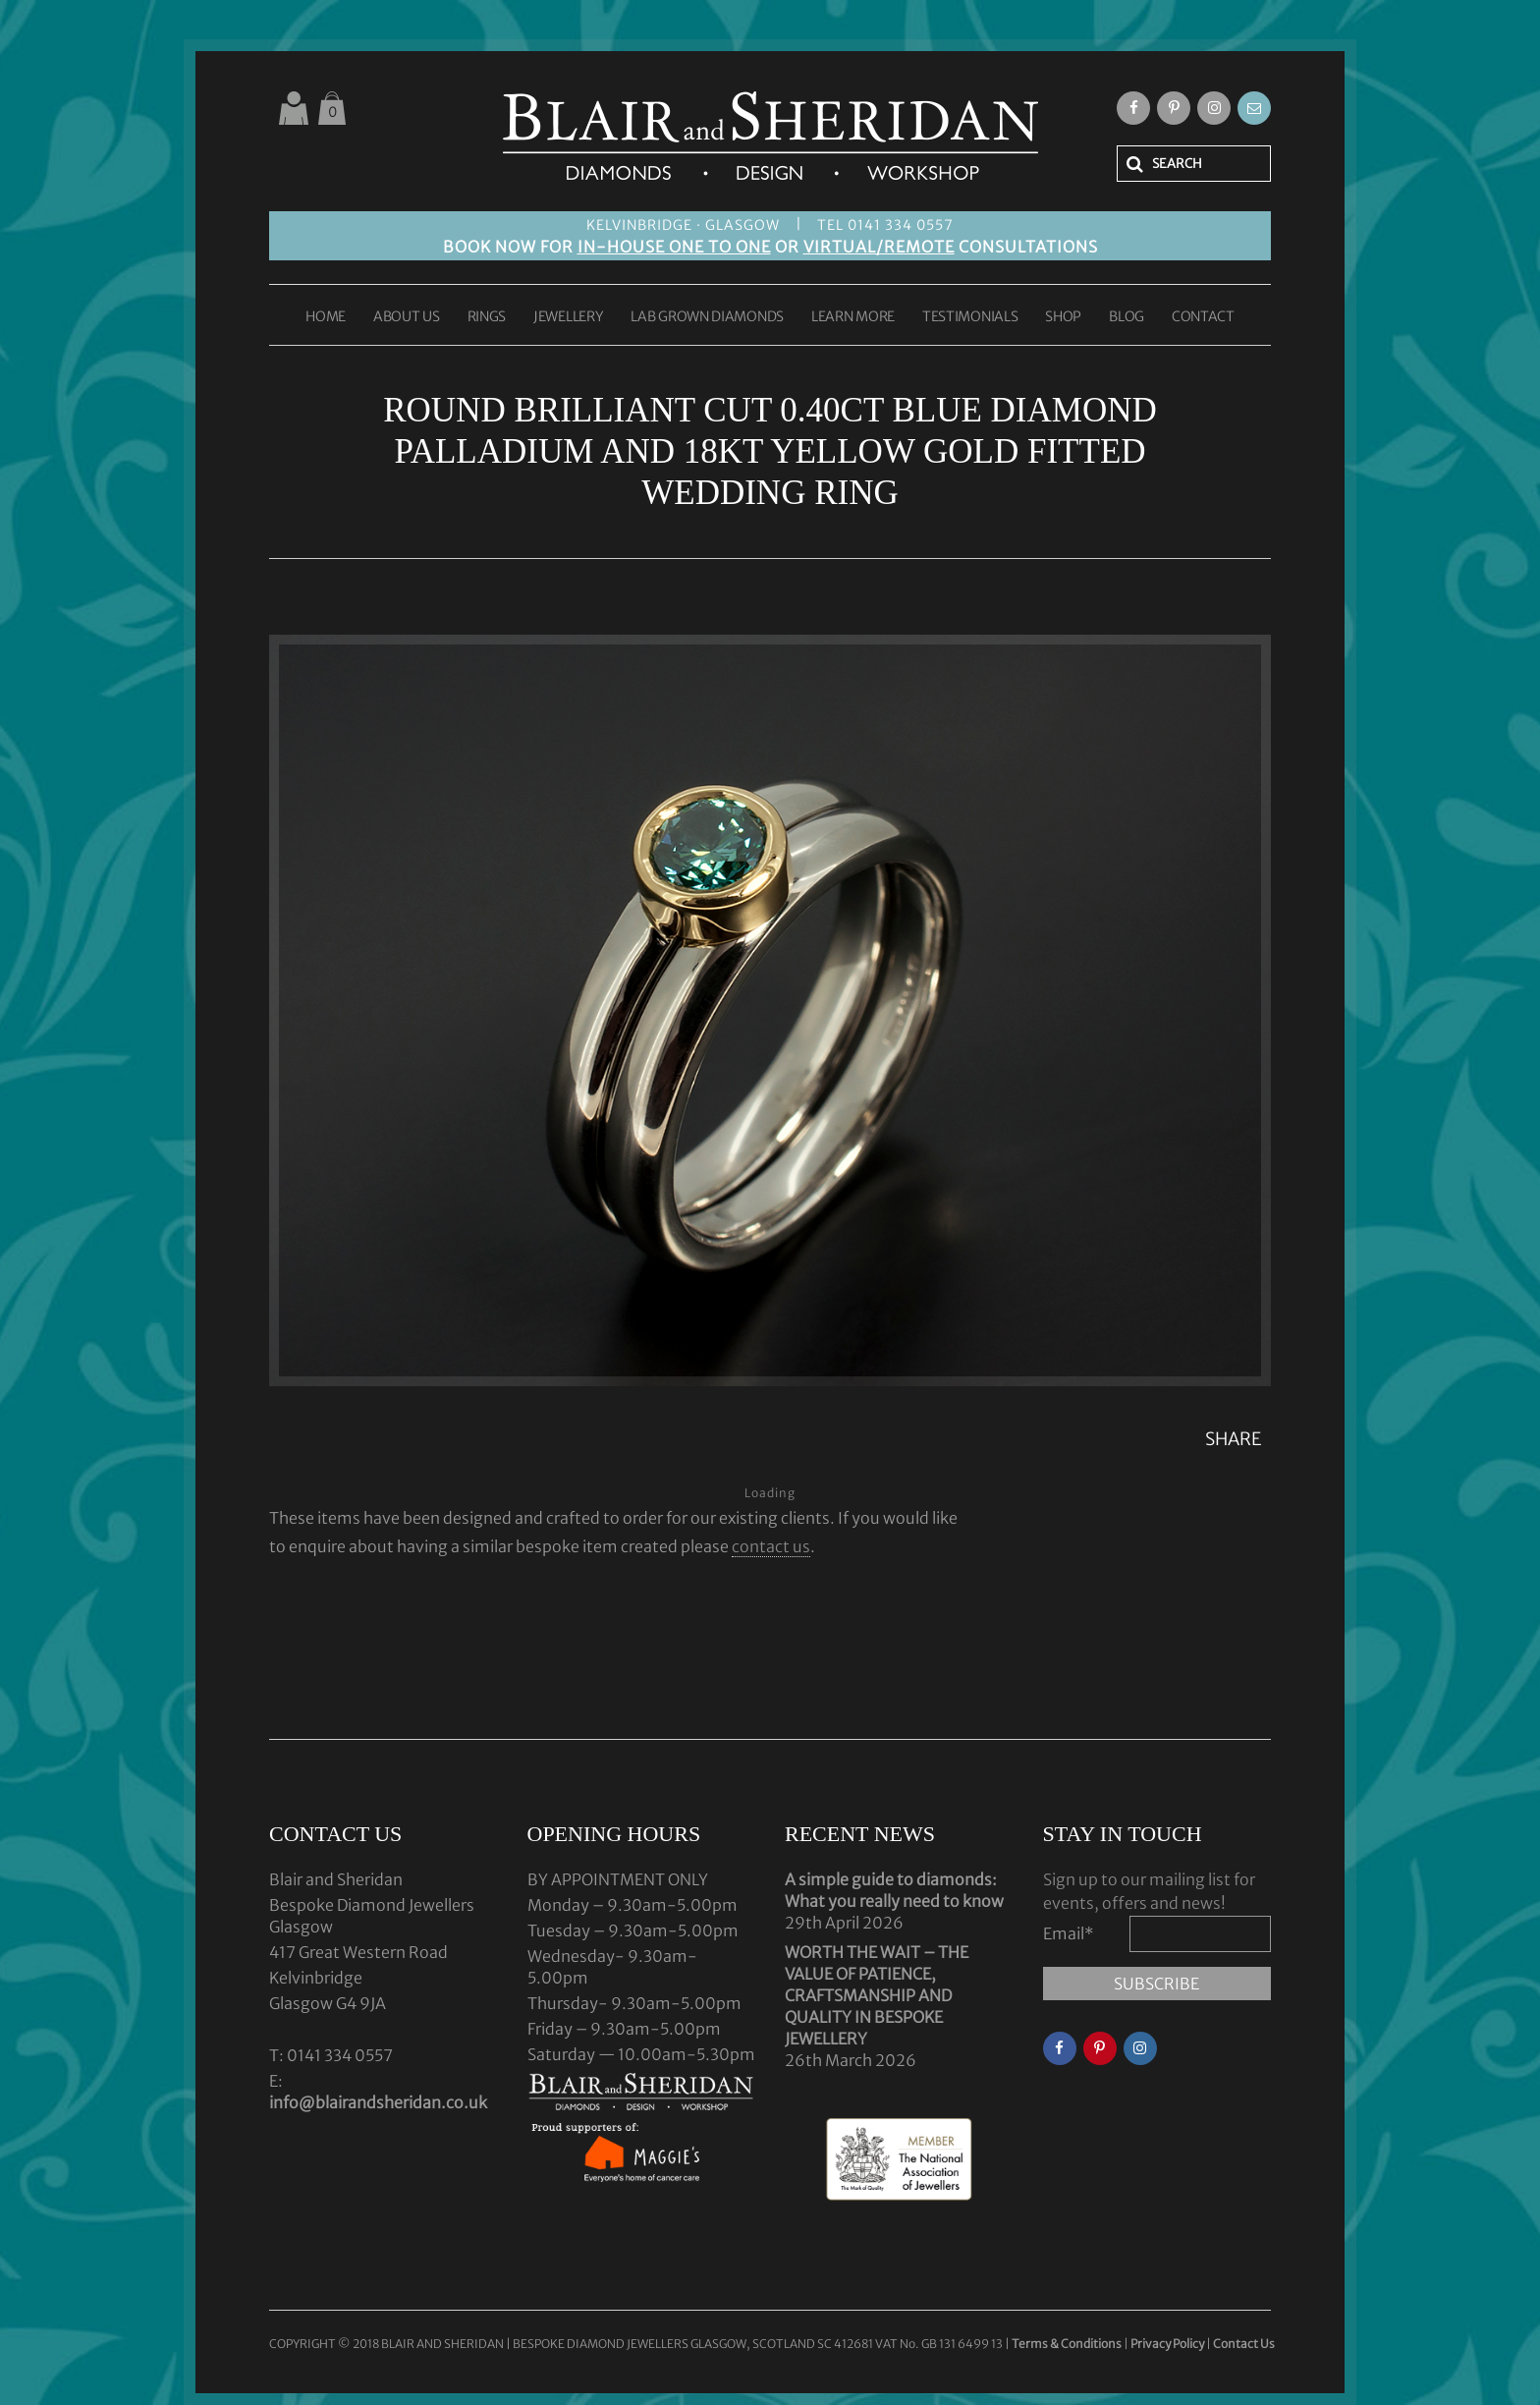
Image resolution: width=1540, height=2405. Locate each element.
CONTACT (1203, 317)
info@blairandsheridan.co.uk (378, 2102)
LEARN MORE (853, 317)
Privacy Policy (1167, 2343)
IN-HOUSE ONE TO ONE (674, 246)
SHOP (1063, 317)
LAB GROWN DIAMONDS (707, 317)
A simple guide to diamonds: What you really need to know (894, 1890)
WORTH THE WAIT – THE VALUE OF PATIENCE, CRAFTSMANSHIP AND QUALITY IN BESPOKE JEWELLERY (876, 1995)
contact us (771, 1546)
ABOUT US (406, 317)
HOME (325, 317)
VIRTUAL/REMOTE (879, 246)
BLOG (1126, 317)
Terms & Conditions (1068, 2343)
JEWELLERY (568, 317)
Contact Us (1244, 2343)
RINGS (487, 317)
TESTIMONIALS (970, 317)
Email (1068, 1933)
